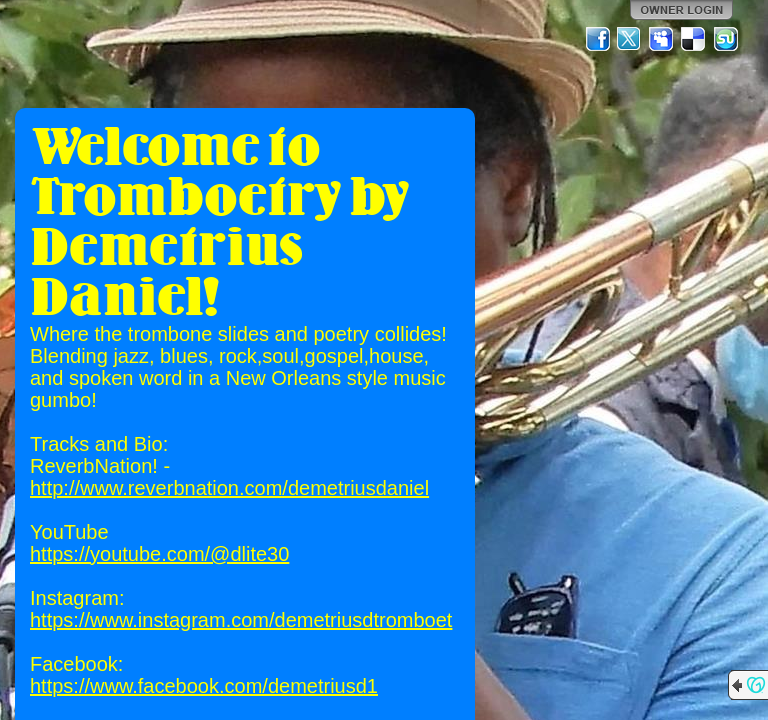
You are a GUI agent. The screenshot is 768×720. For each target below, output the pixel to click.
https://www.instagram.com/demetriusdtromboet (241, 620)
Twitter (630, 39)
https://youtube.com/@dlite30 (159, 554)
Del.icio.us (694, 39)
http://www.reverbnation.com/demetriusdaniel (229, 488)
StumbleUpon (726, 39)
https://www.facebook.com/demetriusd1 (204, 686)
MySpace (662, 39)
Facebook (598, 39)
